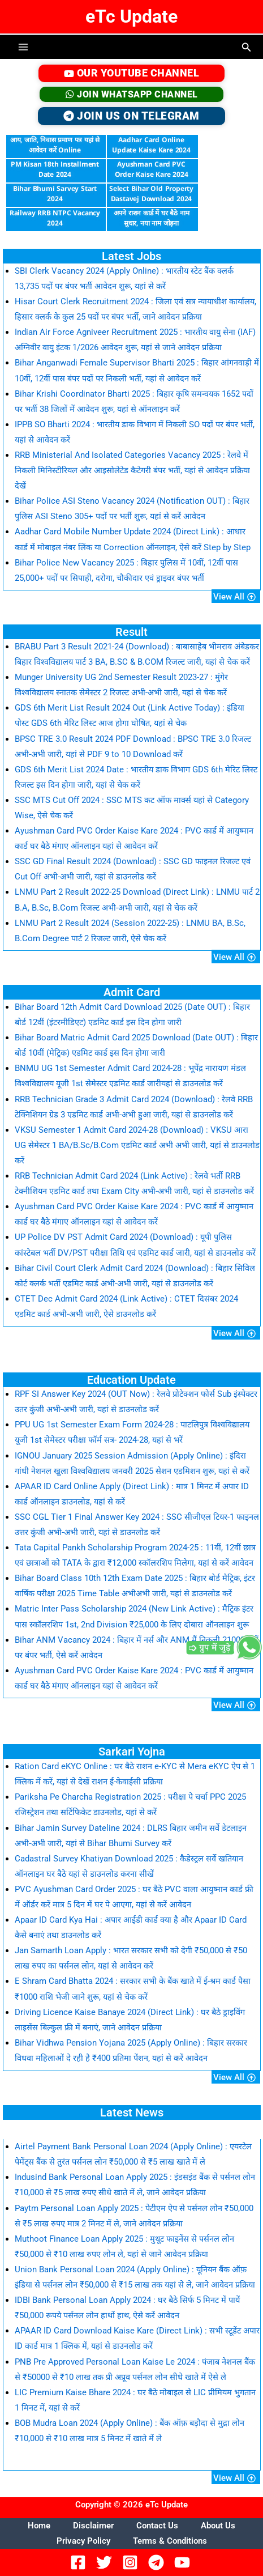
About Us (218, 2525)
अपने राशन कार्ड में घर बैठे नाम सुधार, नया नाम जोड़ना (151, 218)
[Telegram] (157, 2562)
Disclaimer (93, 2525)
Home (39, 2525)
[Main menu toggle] (23, 47)
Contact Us (157, 2525)
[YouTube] (183, 2562)
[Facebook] (79, 2562)
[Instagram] (131, 2562)
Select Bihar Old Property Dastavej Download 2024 (151, 193)
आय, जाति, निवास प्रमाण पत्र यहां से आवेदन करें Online (55, 145)
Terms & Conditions (170, 2541)
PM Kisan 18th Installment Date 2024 (55, 169)
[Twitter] (105, 2562)
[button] (247, 47)
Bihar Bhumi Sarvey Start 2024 (55, 193)
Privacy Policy (83, 2541)
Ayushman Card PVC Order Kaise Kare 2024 (151, 169)
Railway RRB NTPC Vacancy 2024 (55, 218)
